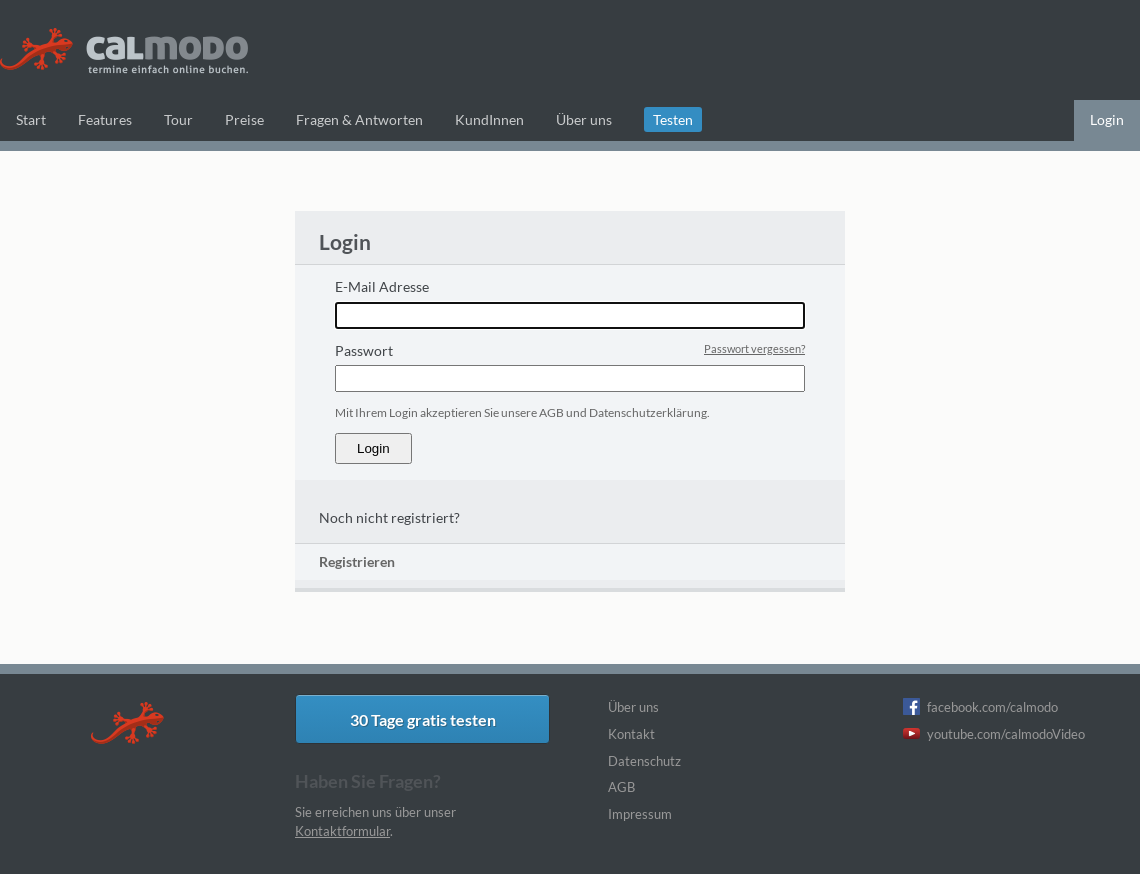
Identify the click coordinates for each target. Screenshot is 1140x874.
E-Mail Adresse (382, 286)
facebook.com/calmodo (992, 707)
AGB (621, 787)
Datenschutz (644, 761)
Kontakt (631, 734)
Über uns (633, 707)
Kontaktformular (342, 831)
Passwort (364, 350)
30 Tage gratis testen (423, 719)
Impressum (640, 814)
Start (31, 119)
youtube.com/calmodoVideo (1006, 734)
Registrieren (357, 561)
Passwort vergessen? (754, 348)
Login (1107, 119)
